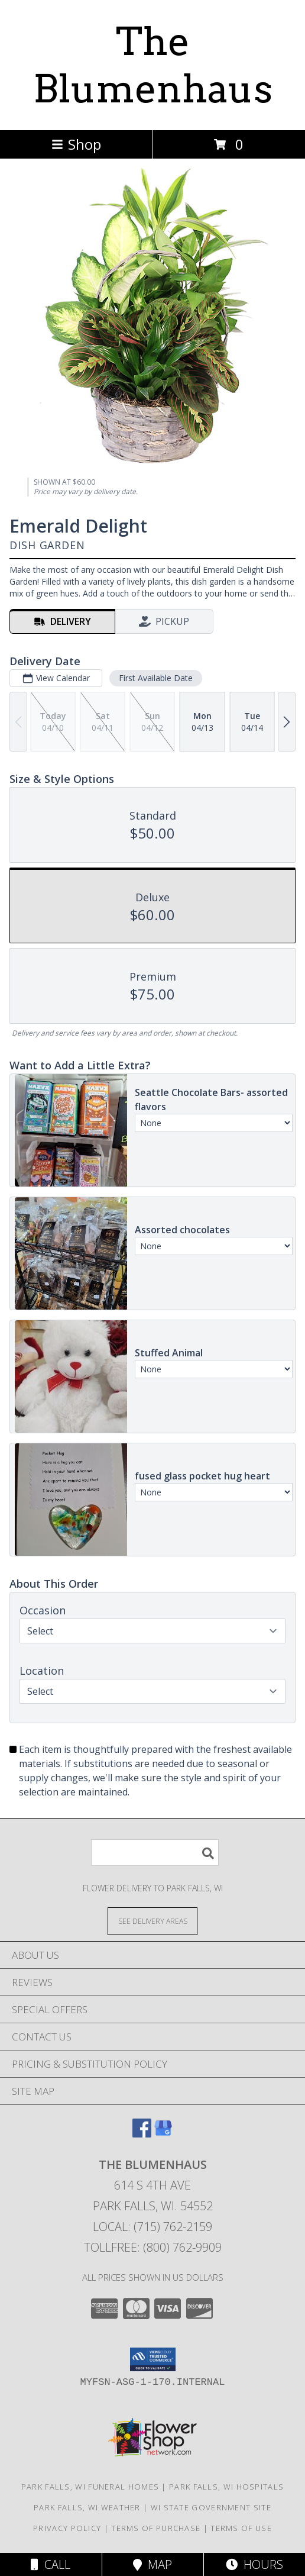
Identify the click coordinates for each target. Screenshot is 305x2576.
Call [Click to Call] (50, 2564)
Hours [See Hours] (254, 2564)
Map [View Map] (152, 2564)
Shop (76, 144)
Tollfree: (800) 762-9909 (153, 2247)
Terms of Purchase (155, 2528)
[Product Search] (155, 1852)
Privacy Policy (67, 2528)
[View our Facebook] (141, 2133)
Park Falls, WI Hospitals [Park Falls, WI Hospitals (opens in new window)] (226, 2486)
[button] (153, 2359)
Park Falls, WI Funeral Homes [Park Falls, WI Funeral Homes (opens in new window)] (90, 2486)
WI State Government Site (211, 2507)
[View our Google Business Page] (163, 2133)
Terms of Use (241, 2528)
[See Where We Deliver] (152, 1920)
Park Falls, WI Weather (87, 2507)
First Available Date (156, 678)
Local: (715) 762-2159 (152, 2227)
